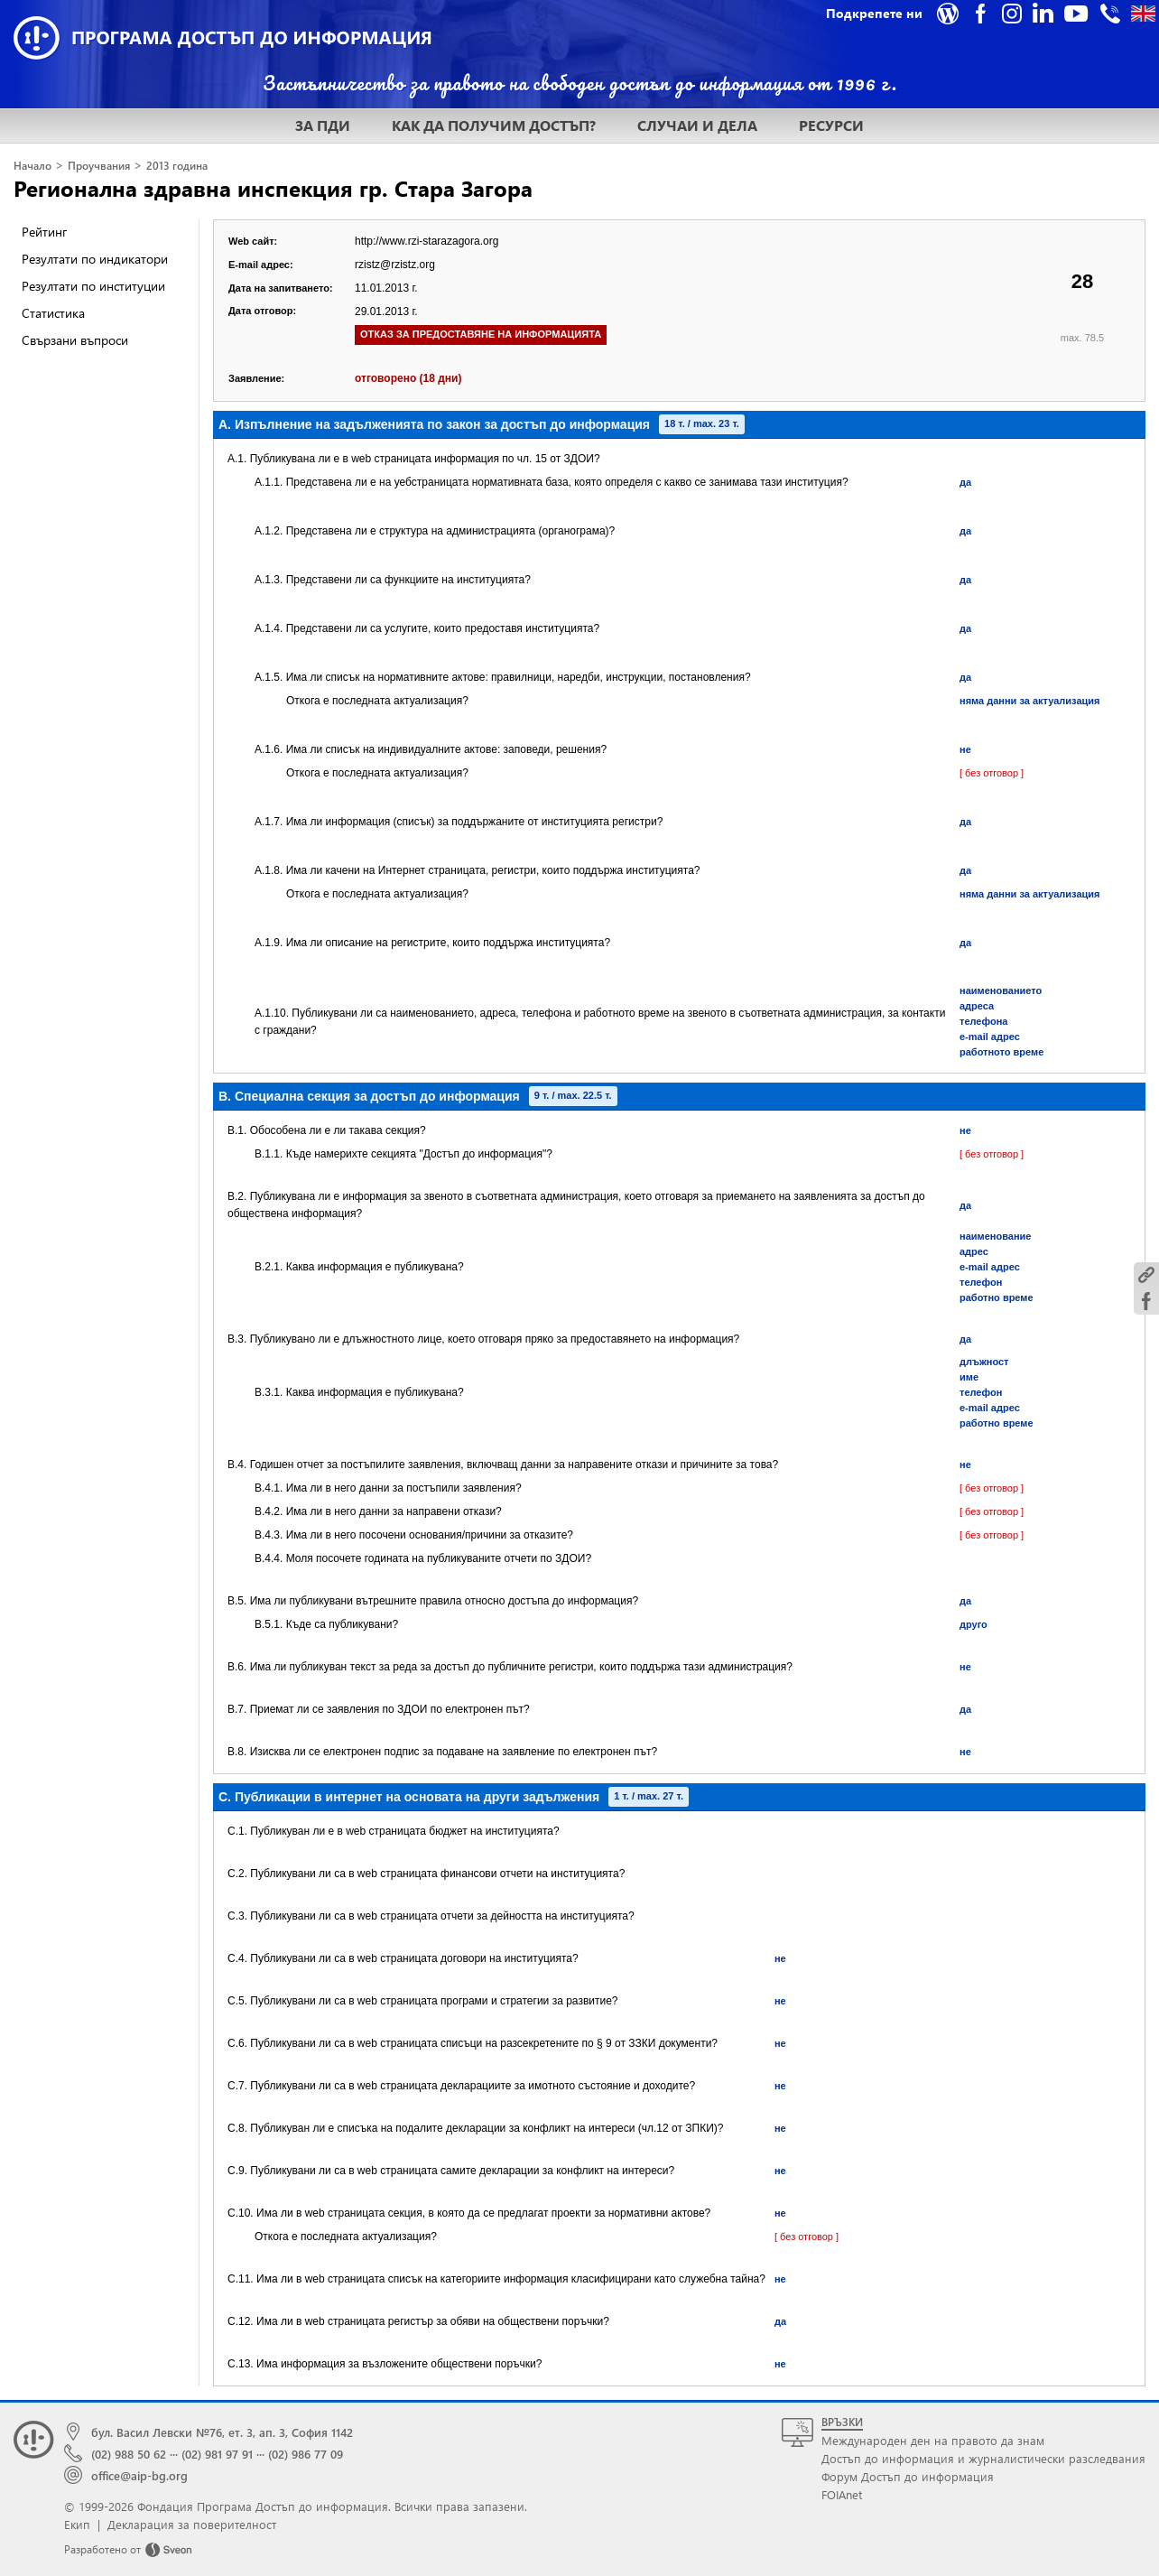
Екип (77, 2524)
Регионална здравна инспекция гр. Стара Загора (273, 187)
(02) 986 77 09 (305, 2453)
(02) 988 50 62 (128, 2453)
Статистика (53, 312)
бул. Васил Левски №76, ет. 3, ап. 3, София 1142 (222, 2432)
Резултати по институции (93, 285)
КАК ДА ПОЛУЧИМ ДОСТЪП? (494, 125)
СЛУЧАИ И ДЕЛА (697, 125)
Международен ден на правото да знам (932, 2440)
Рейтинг (44, 231)
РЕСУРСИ (831, 125)
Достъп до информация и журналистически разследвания (983, 2458)
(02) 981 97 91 (217, 2453)
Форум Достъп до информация (907, 2476)
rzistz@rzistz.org (395, 264)
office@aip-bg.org (139, 2475)
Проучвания (99, 165)
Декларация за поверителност (191, 2524)
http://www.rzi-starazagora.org (426, 241)
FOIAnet (841, 2494)
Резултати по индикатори (95, 258)
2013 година (177, 165)
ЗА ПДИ (322, 125)
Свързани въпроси (75, 340)
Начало (32, 165)
